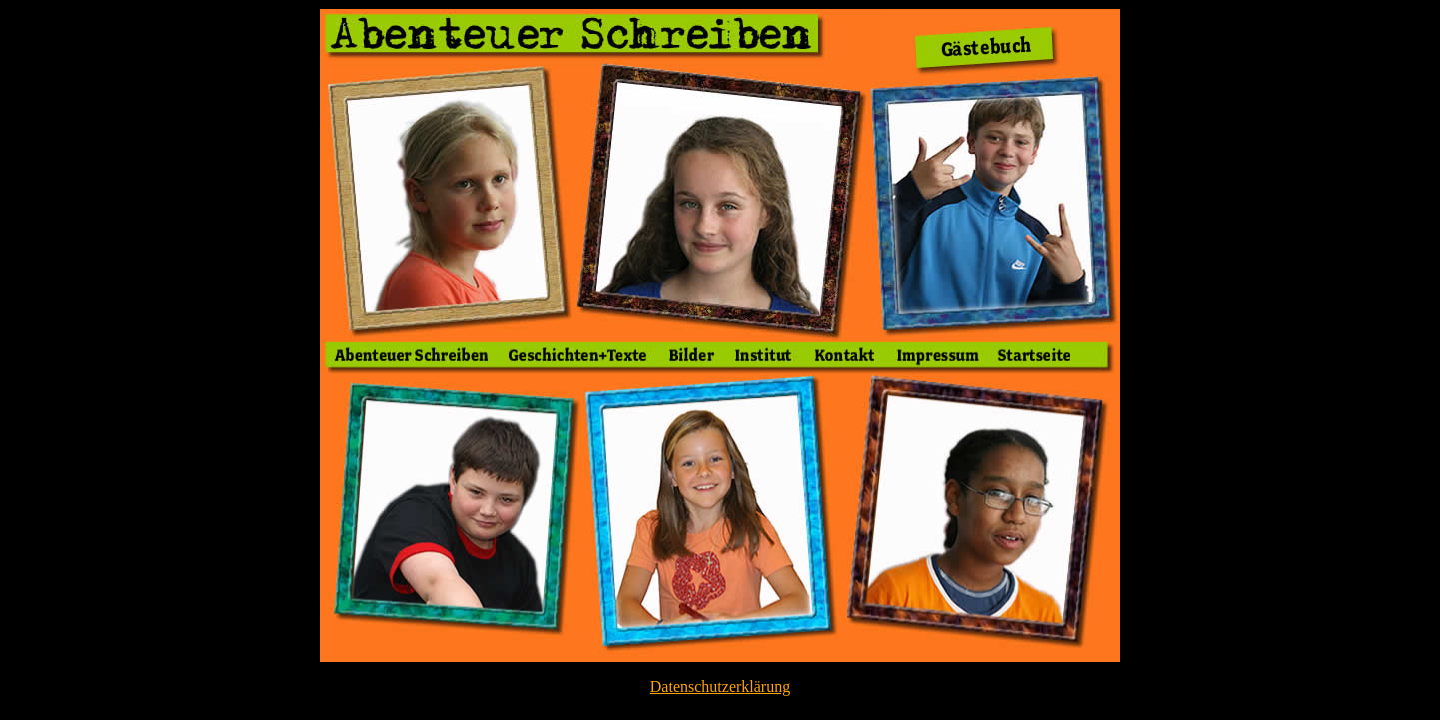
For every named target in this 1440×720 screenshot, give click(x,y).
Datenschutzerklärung (720, 686)
